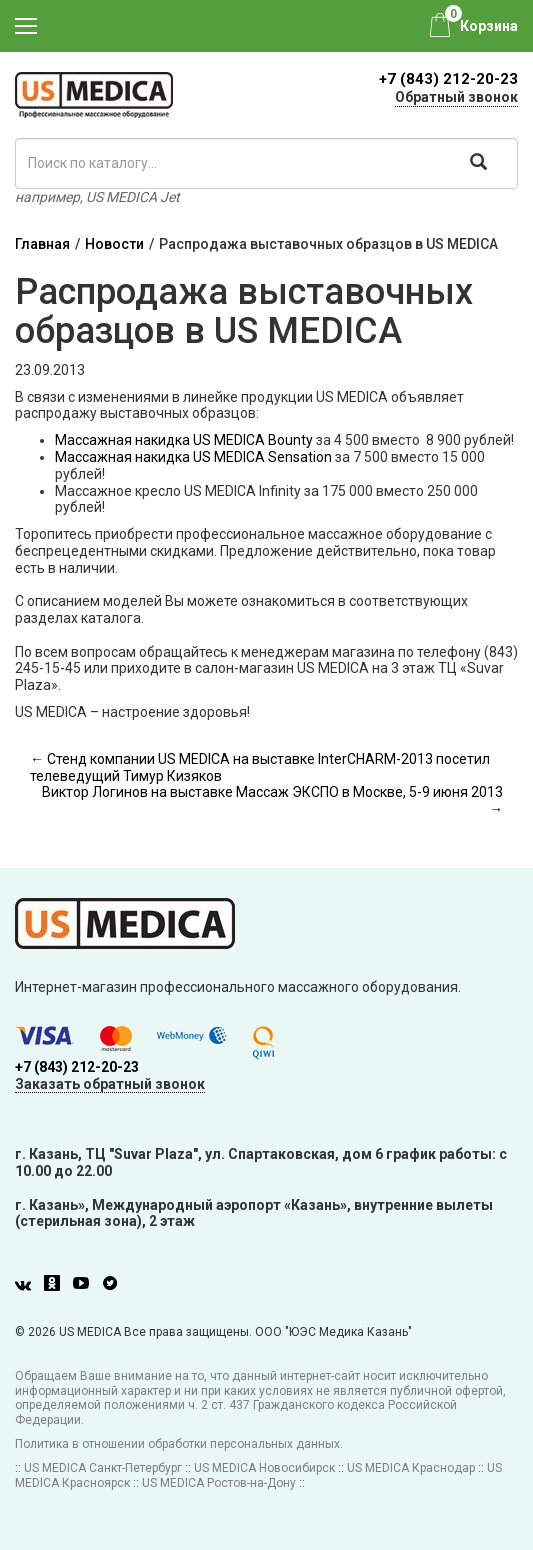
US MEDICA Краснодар (411, 1468)
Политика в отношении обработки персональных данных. (179, 1444)
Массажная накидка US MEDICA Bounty (184, 440)
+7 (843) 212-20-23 (448, 79)
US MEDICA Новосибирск (264, 1468)
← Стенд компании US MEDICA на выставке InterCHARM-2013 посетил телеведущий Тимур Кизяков (260, 767)
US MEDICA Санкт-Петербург (103, 1468)
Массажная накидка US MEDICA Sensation (193, 457)
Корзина (489, 26)
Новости (114, 244)
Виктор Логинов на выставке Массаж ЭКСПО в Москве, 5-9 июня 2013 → (272, 800)
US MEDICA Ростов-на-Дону (219, 1483)
